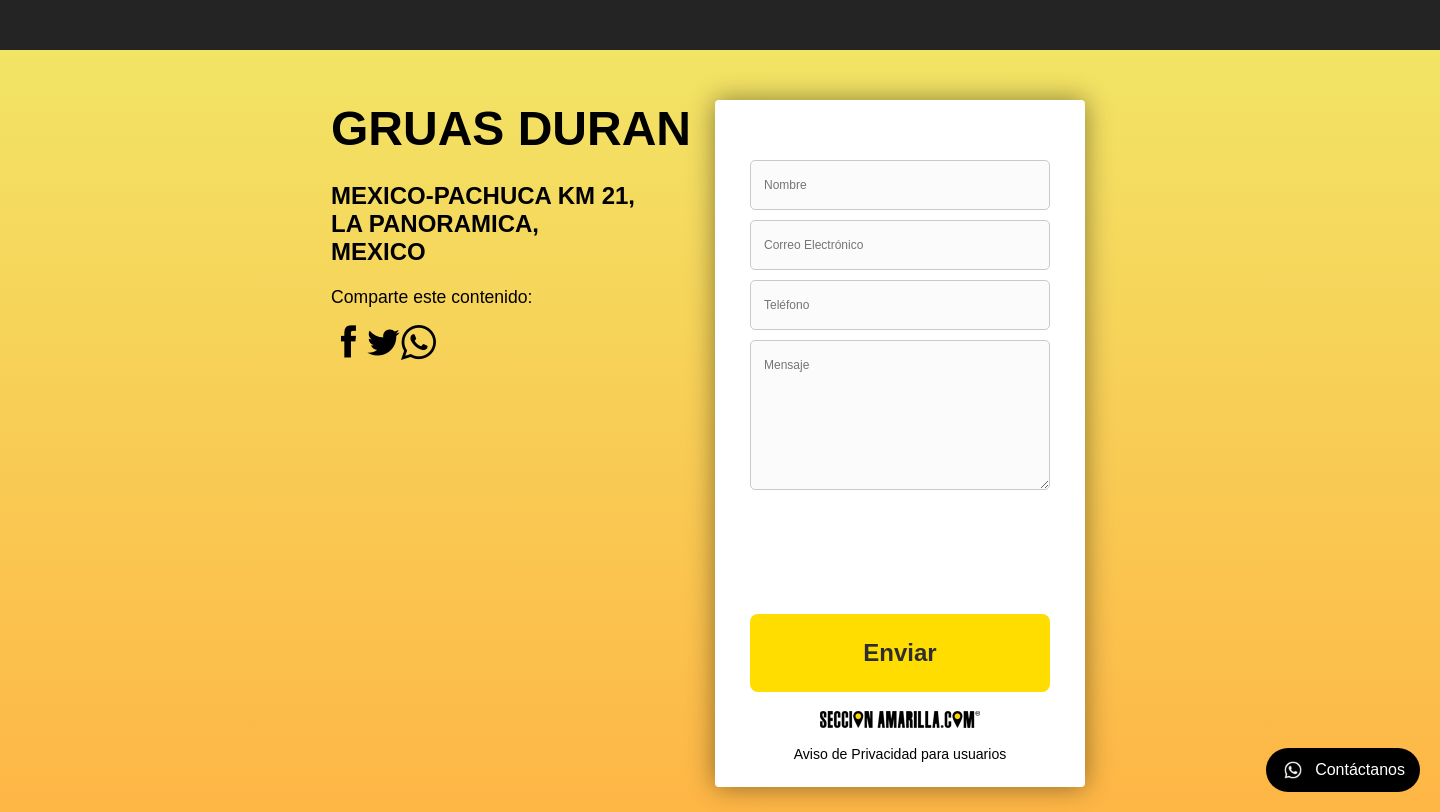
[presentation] (902, 543)
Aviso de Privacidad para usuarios (900, 754)
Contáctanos (1343, 770)
